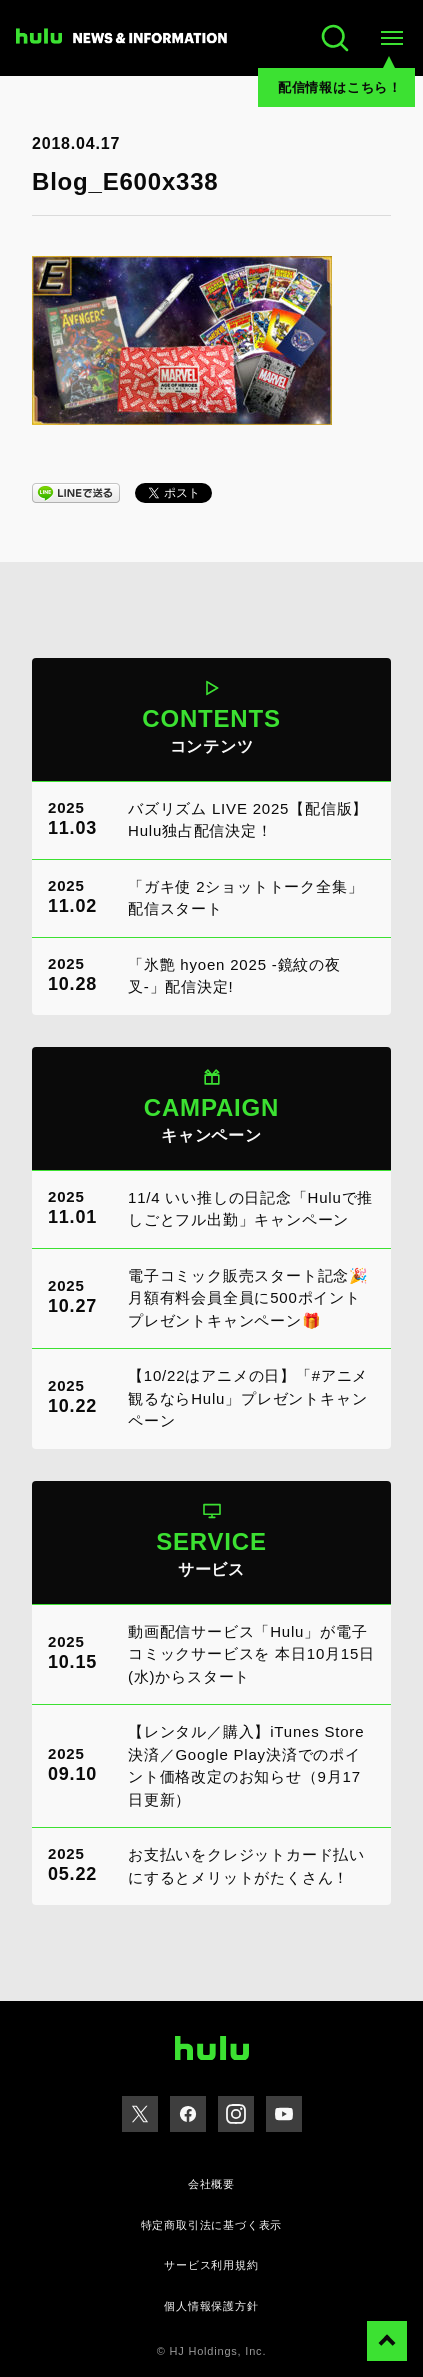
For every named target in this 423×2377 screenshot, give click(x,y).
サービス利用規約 (211, 2265)
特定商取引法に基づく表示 (212, 2225)
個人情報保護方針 (211, 2306)
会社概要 (211, 2184)
